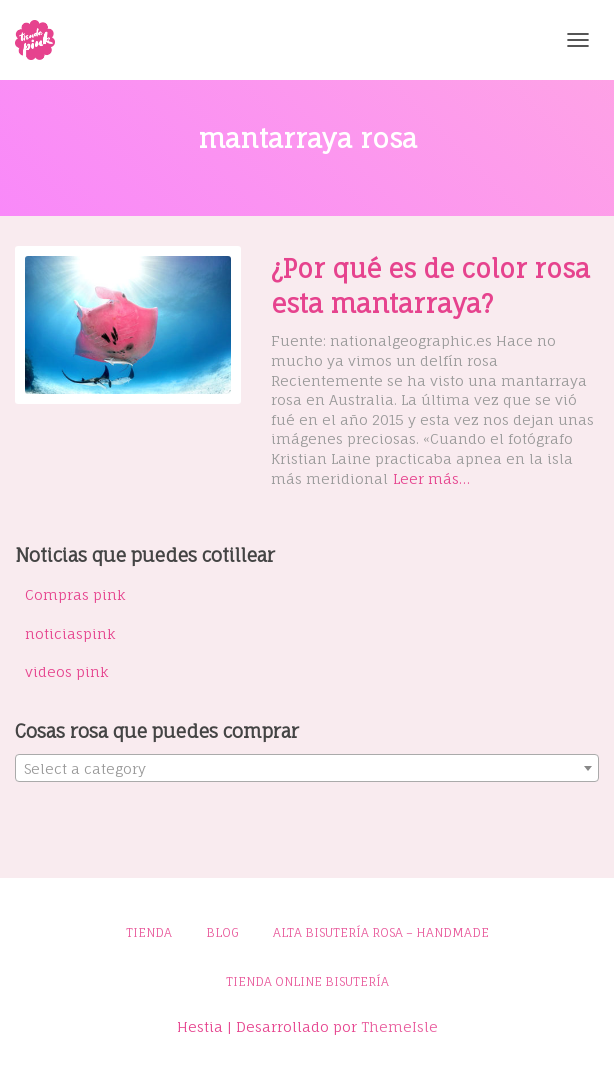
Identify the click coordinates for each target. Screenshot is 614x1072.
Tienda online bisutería (307, 981)
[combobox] (307, 768)
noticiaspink (70, 633)
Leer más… (431, 478)
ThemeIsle (399, 1026)
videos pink (67, 671)
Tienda (149, 932)
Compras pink (75, 594)
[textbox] (307, 769)
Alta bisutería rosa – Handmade (381, 932)
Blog (222, 932)
